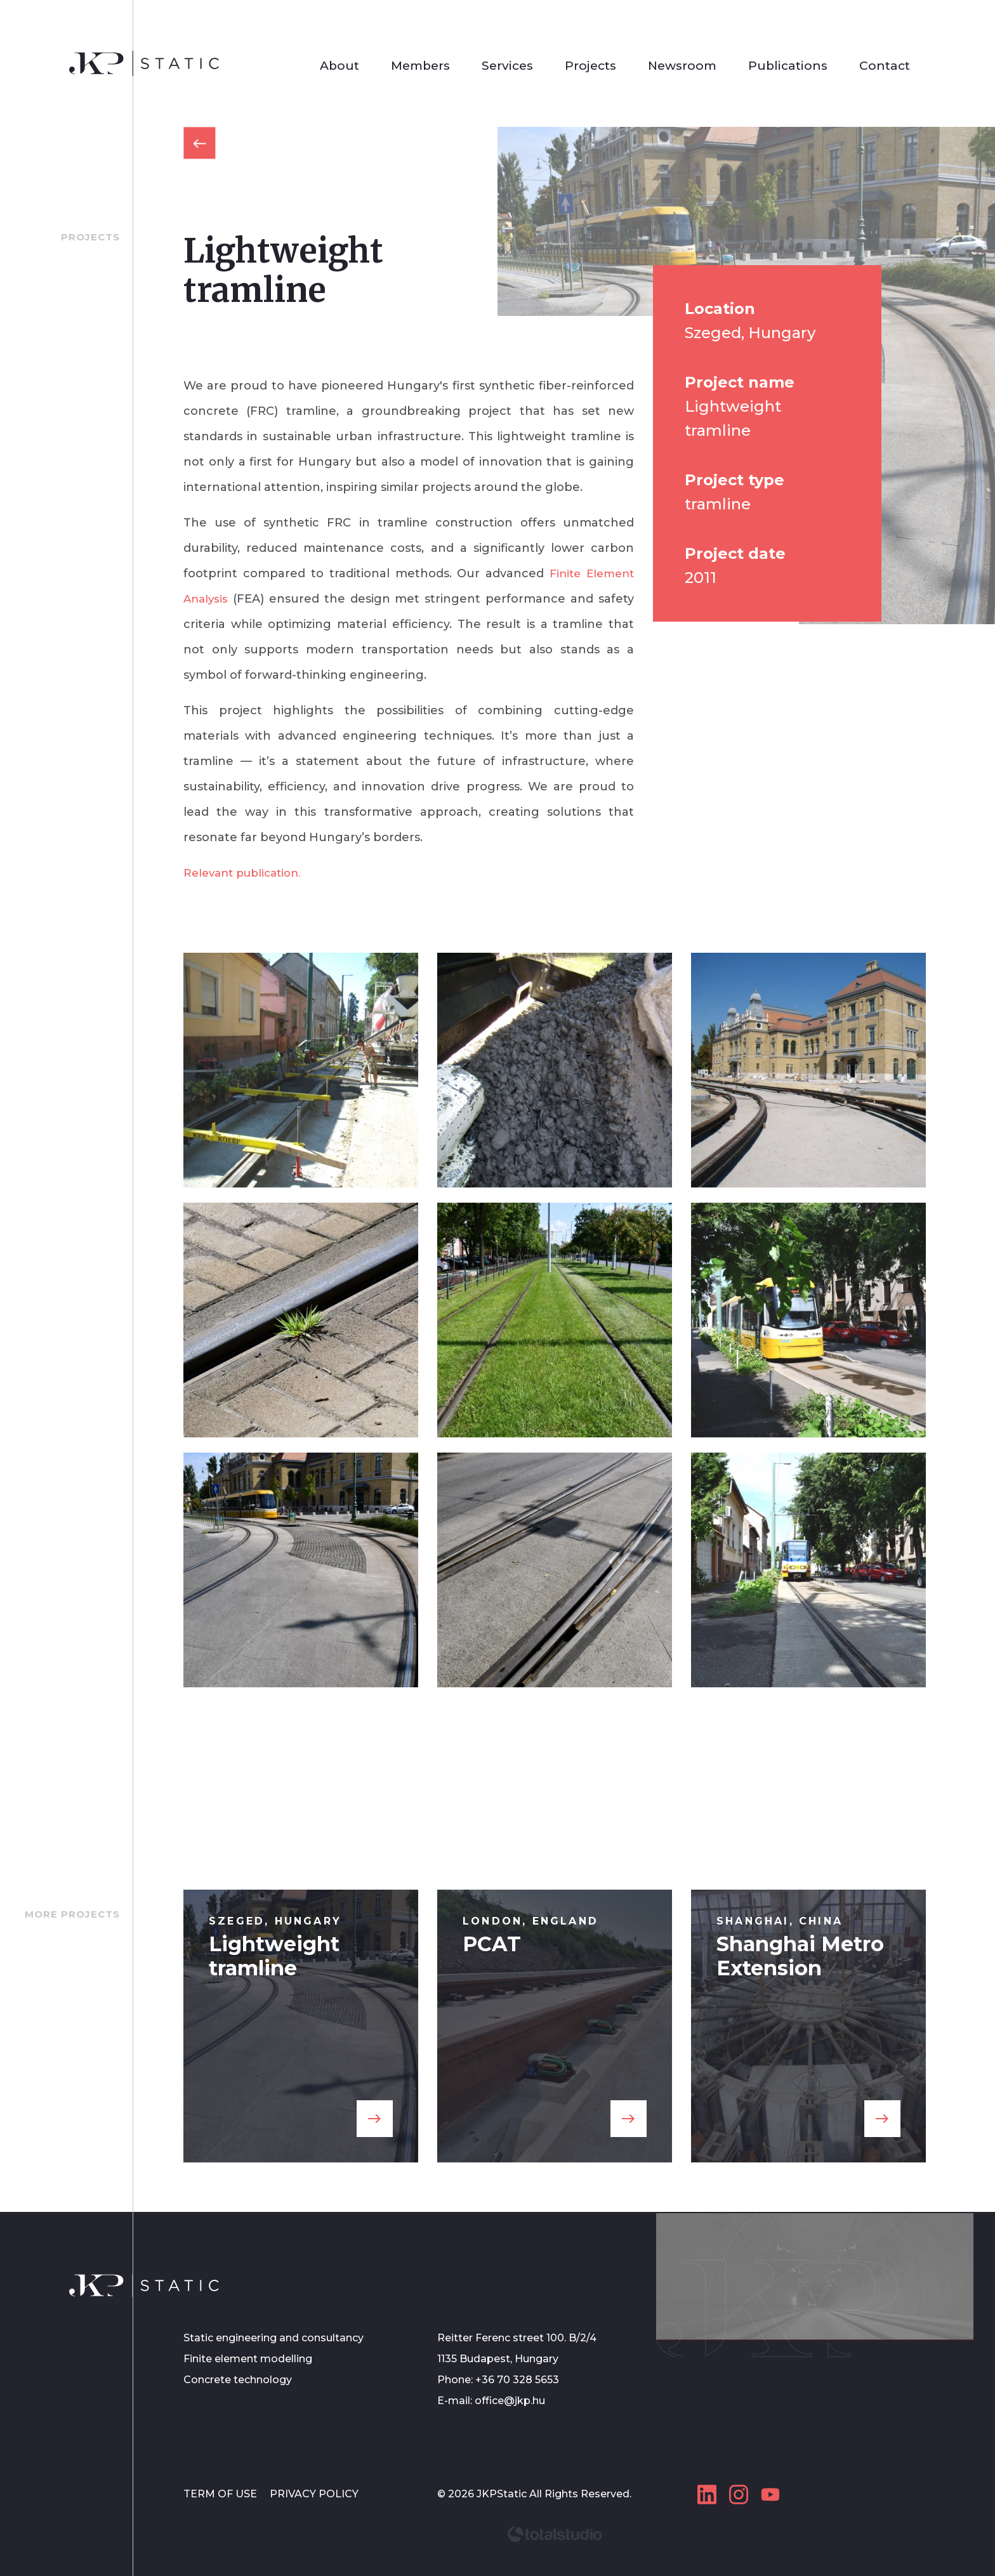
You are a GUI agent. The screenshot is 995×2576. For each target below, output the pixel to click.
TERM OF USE (221, 2494)
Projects (590, 65)
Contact (884, 65)
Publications (787, 65)
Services (507, 65)
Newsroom (682, 65)
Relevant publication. (246, 873)
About (339, 65)
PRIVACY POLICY (314, 2494)
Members (420, 65)
